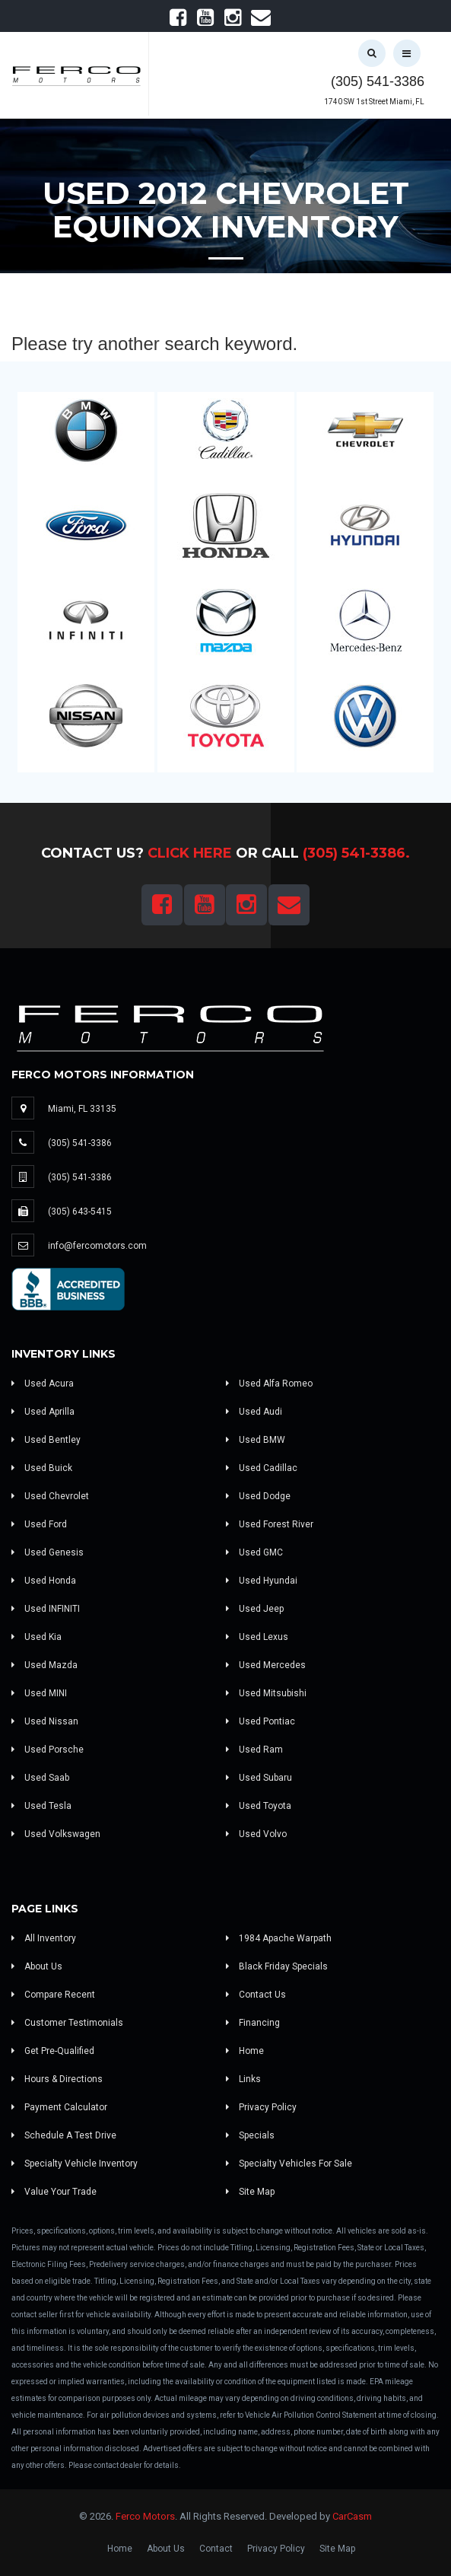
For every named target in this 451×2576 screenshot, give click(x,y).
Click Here (190, 853)
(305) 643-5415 (80, 1211)
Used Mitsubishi (266, 1693)
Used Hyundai (261, 1580)
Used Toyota (258, 1806)
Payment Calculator (59, 2107)
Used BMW (255, 1439)
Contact (216, 2548)
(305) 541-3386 (377, 81)
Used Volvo (256, 1834)
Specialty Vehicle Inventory (74, 2163)
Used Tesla (41, 1806)
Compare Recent (53, 1994)
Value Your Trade (54, 2191)
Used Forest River (269, 1524)
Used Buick (41, 1468)
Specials (250, 2135)
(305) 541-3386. (356, 853)
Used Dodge (258, 1496)
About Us (36, 1966)
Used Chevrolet (50, 1496)
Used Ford (39, 1524)
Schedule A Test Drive (63, 2135)
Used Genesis (47, 1552)
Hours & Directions (57, 2079)
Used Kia (36, 1637)
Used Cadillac (261, 1468)
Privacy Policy (261, 2107)
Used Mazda (44, 1665)
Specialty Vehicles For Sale (289, 2163)
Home (245, 2051)
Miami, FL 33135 (82, 1108)
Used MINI (39, 1693)
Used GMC (254, 1552)
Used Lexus (257, 1637)
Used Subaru (259, 1777)
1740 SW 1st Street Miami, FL (374, 101)
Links (243, 2079)
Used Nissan (44, 1721)
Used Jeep (255, 1608)
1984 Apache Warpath (279, 1938)
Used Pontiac (260, 1721)
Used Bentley (46, 1439)
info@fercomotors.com (97, 1245)
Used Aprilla (43, 1411)
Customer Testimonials (67, 2022)
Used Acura (42, 1383)
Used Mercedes (266, 1665)
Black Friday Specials (277, 1966)
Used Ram (254, 1749)
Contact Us (256, 1994)
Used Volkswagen (55, 1834)
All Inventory (43, 1938)
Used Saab (40, 1777)
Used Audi (254, 1411)
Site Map (250, 2191)
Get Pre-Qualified (52, 2051)
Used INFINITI (45, 1608)
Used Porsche (47, 1749)
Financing (253, 2022)
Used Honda (43, 1580)
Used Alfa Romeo (269, 1383)
